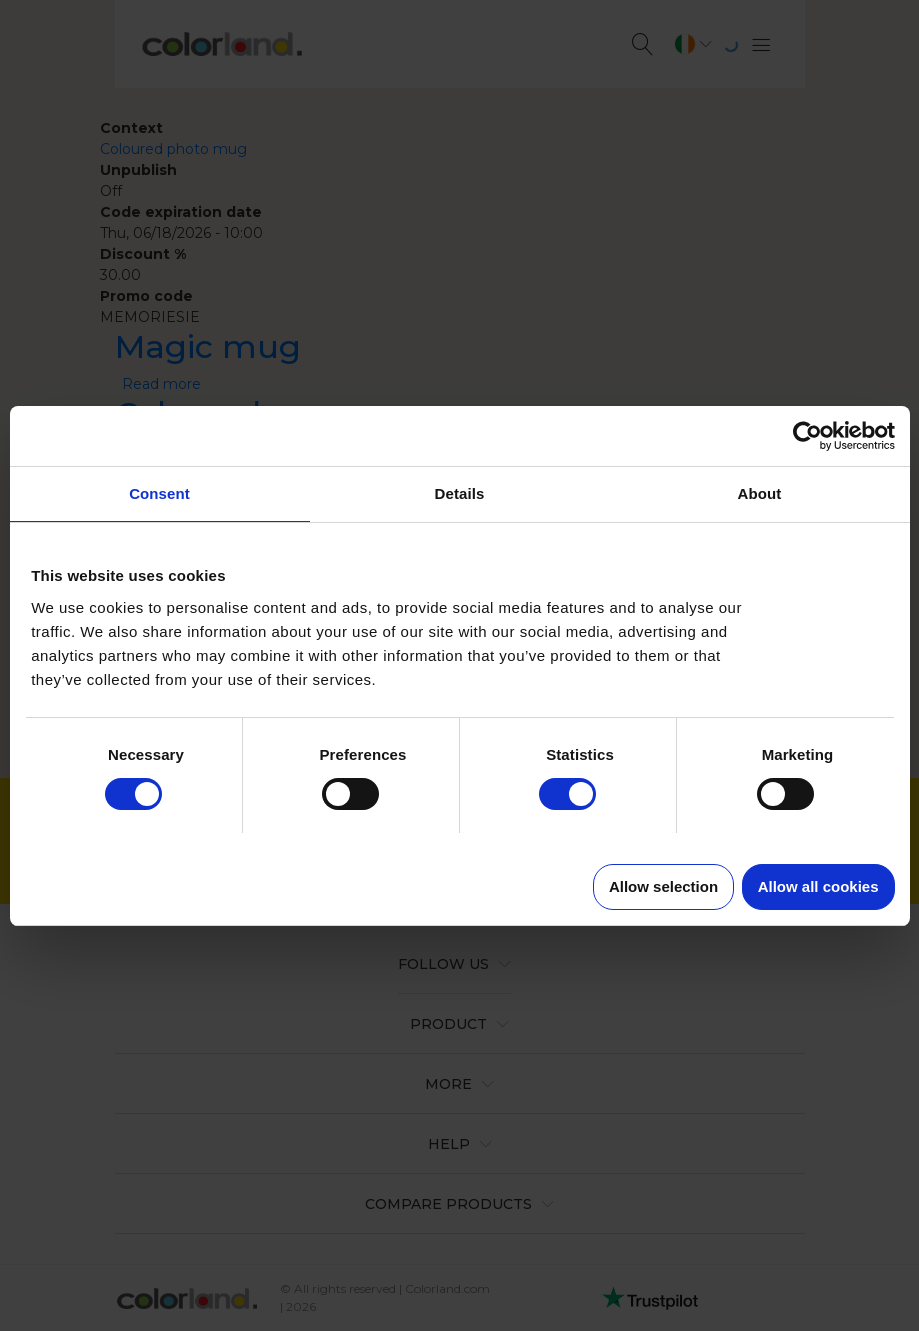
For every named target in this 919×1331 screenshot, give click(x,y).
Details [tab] (460, 493)
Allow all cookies (818, 886)
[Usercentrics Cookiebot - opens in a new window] (807, 436)
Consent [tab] (159, 493)
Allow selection (663, 886)
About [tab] (760, 493)
